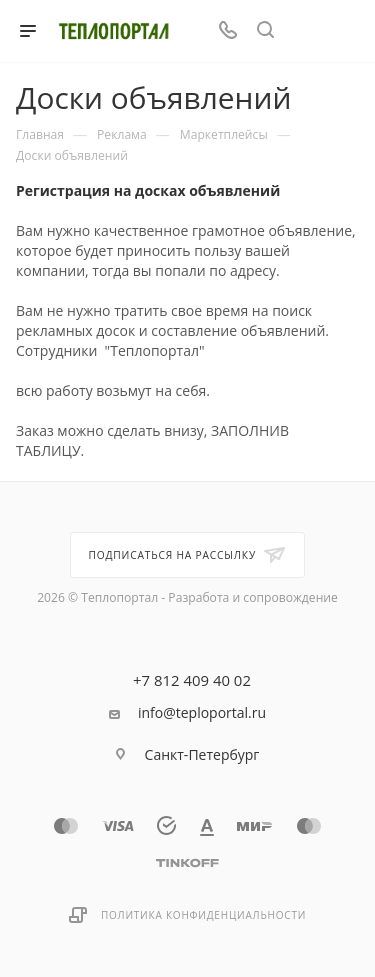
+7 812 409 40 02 (192, 680)
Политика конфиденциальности (203, 915)
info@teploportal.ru (202, 713)
